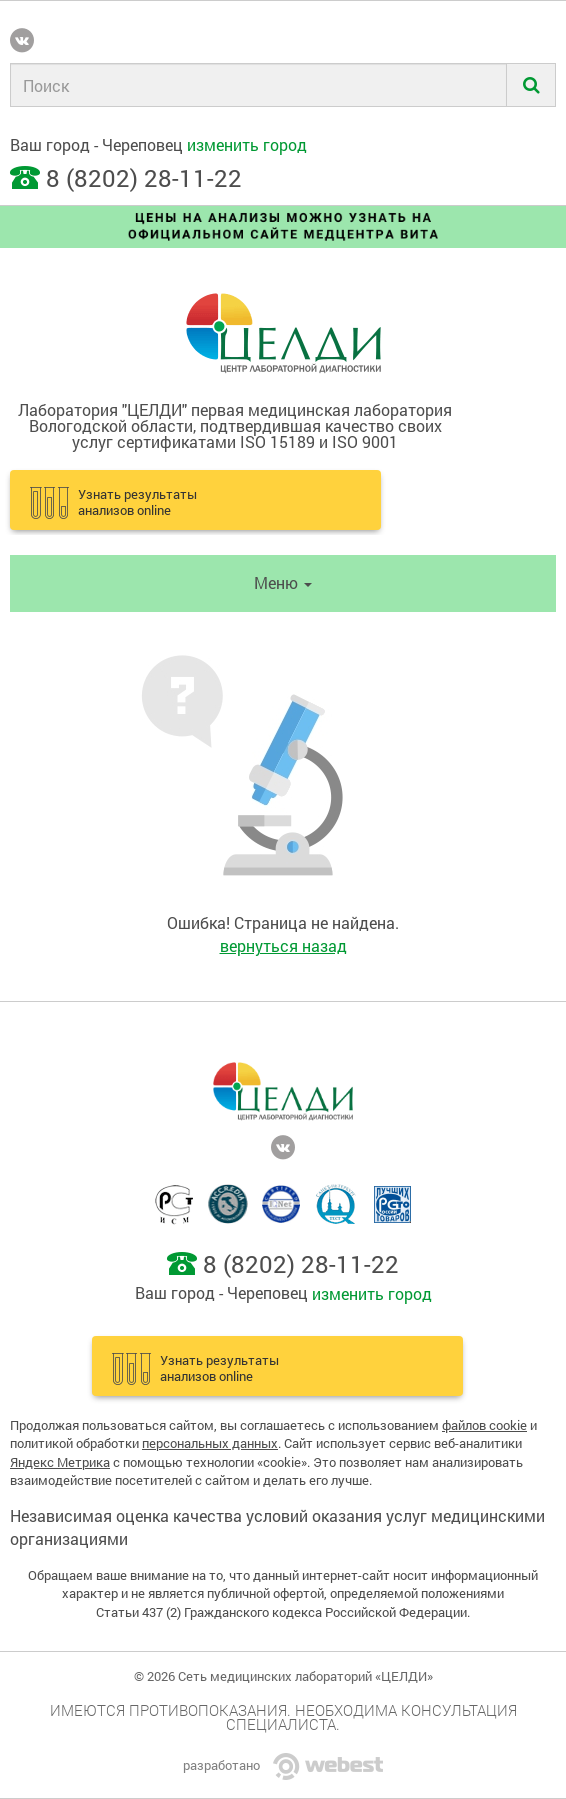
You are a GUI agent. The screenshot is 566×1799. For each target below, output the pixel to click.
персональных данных (210, 1443)
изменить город (247, 144)
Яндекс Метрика (60, 1462)
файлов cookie (484, 1425)
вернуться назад (283, 945)
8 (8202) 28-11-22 (144, 178)
